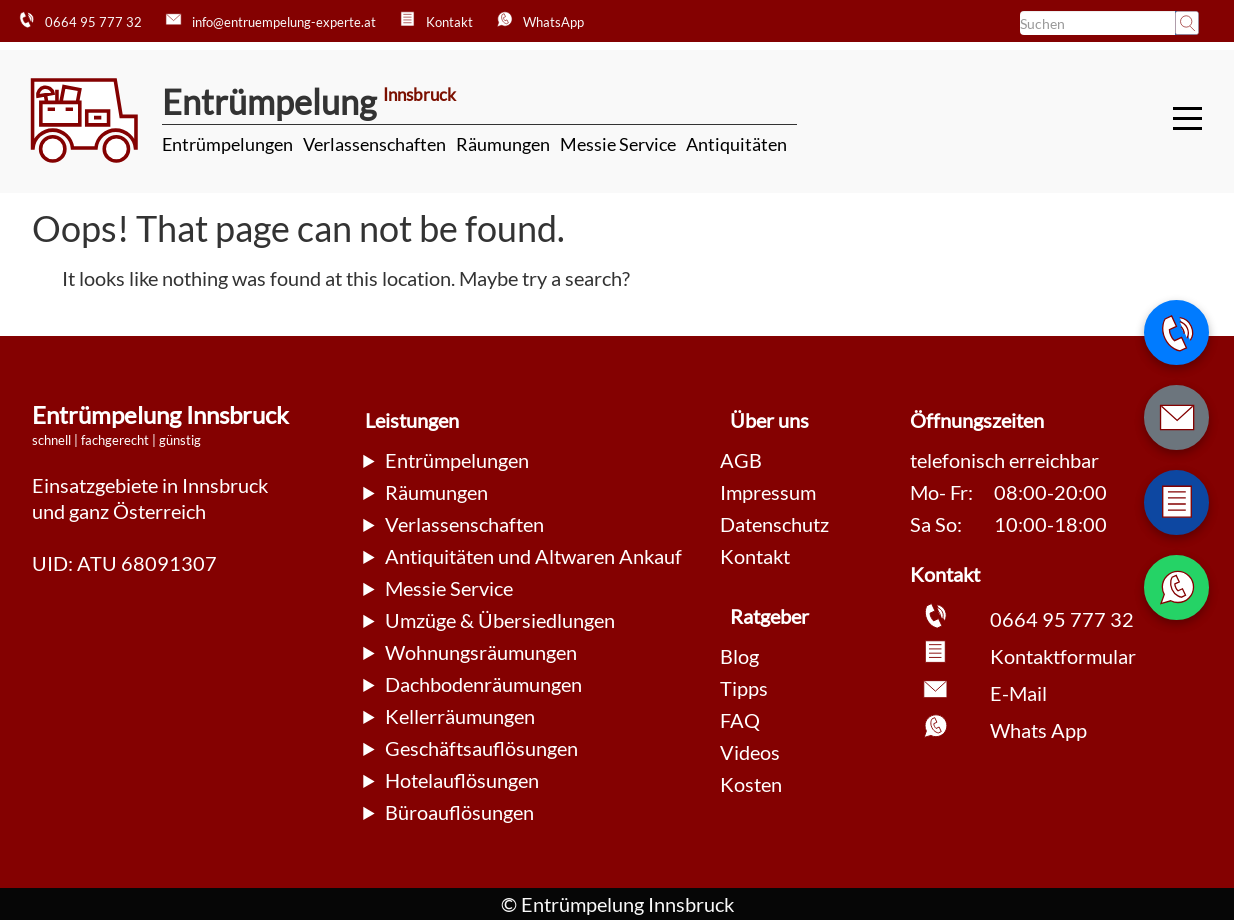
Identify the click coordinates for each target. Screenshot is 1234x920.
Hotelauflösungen (462, 780)
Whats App (1038, 730)
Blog (739, 656)
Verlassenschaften (374, 144)
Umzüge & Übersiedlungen (500, 620)
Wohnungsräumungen (481, 652)
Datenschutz (774, 524)
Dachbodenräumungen (483, 684)
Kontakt (755, 556)
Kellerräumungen (460, 716)
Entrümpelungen (227, 144)
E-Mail (1018, 693)
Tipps (744, 688)
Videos (750, 752)
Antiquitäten (736, 144)
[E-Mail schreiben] (1176, 417)
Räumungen (503, 144)
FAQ (740, 720)
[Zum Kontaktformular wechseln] (1176, 502)
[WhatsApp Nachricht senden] (1176, 587)
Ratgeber (769, 616)
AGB (741, 460)
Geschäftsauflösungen (481, 748)
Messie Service (618, 144)
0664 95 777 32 (1062, 619)
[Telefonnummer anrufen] (1176, 332)
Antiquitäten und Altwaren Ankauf (533, 556)
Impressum (768, 492)
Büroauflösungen (459, 812)
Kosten (751, 784)
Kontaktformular (1063, 656)
